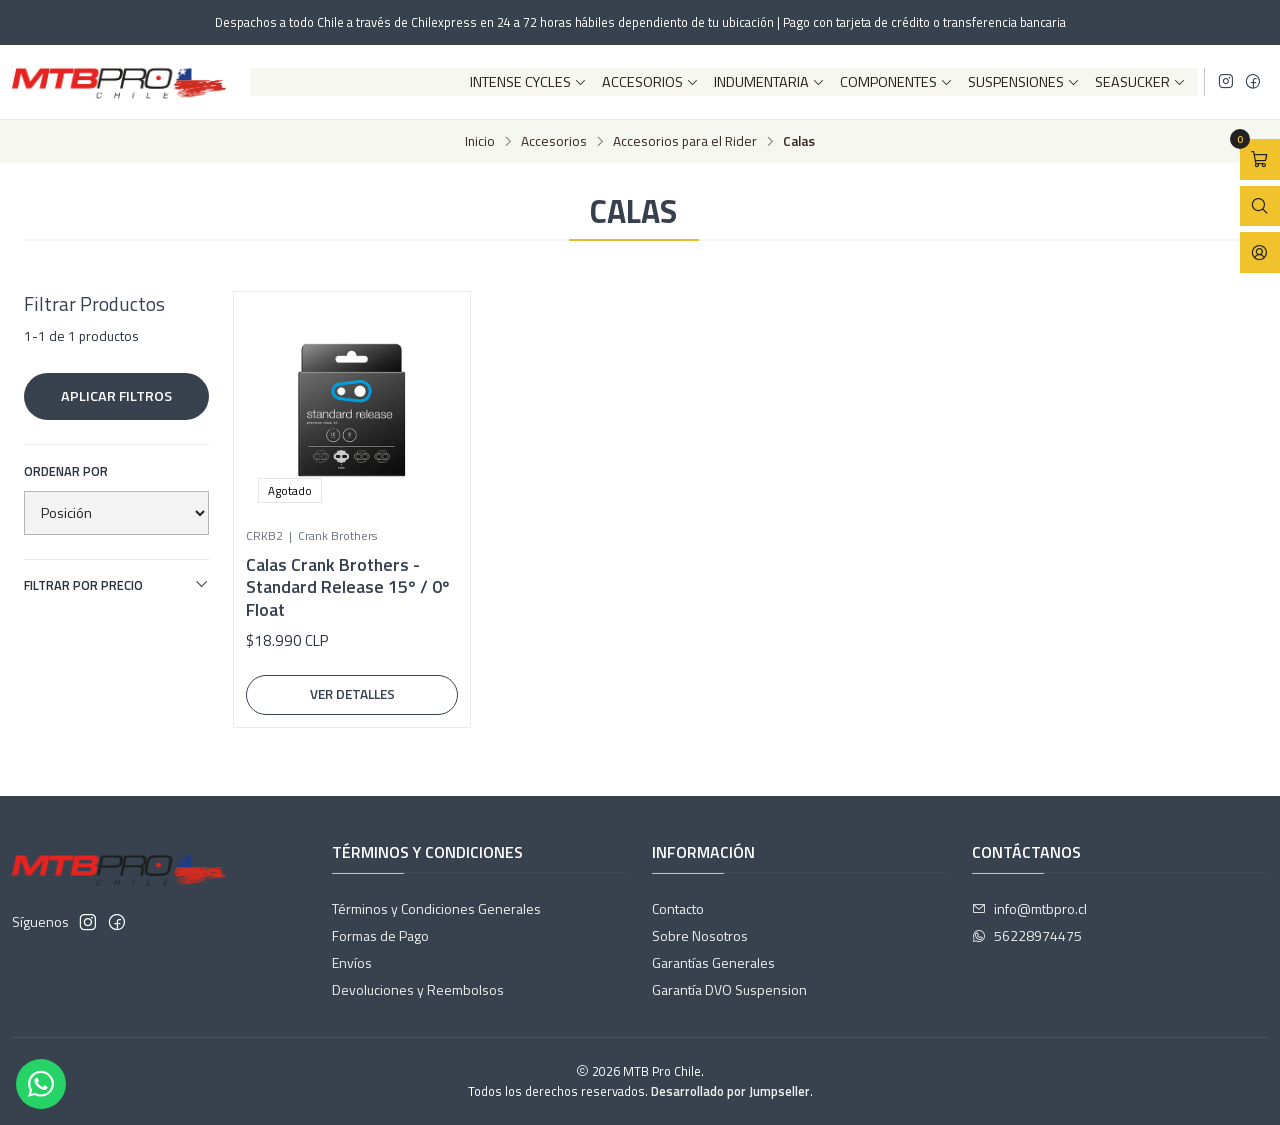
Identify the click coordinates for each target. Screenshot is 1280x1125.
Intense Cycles (528, 82)
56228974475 (1027, 935)
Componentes (896, 82)
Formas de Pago (380, 935)
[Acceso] (1260, 252)
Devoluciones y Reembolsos (418, 989)
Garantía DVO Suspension (729, 989)
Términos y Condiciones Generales (436, 908)
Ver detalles (352, 694)
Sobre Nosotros (700, 935)
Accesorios (650, 82)
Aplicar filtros (116, 396)
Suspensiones (1024, 82)
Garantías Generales (713, 962)
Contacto (678, 908)
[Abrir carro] (1260, 159)
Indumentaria (769, 82)
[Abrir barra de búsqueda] (1260, 206)
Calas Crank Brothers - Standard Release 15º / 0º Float (348, 587)
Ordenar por (66, 471)
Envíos (352, 962)
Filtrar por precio (116, 585)
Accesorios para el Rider (685, 142)
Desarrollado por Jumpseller (730, 1091)
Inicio (480, 142)
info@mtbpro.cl (1029, 908)
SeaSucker (1140, 82)
